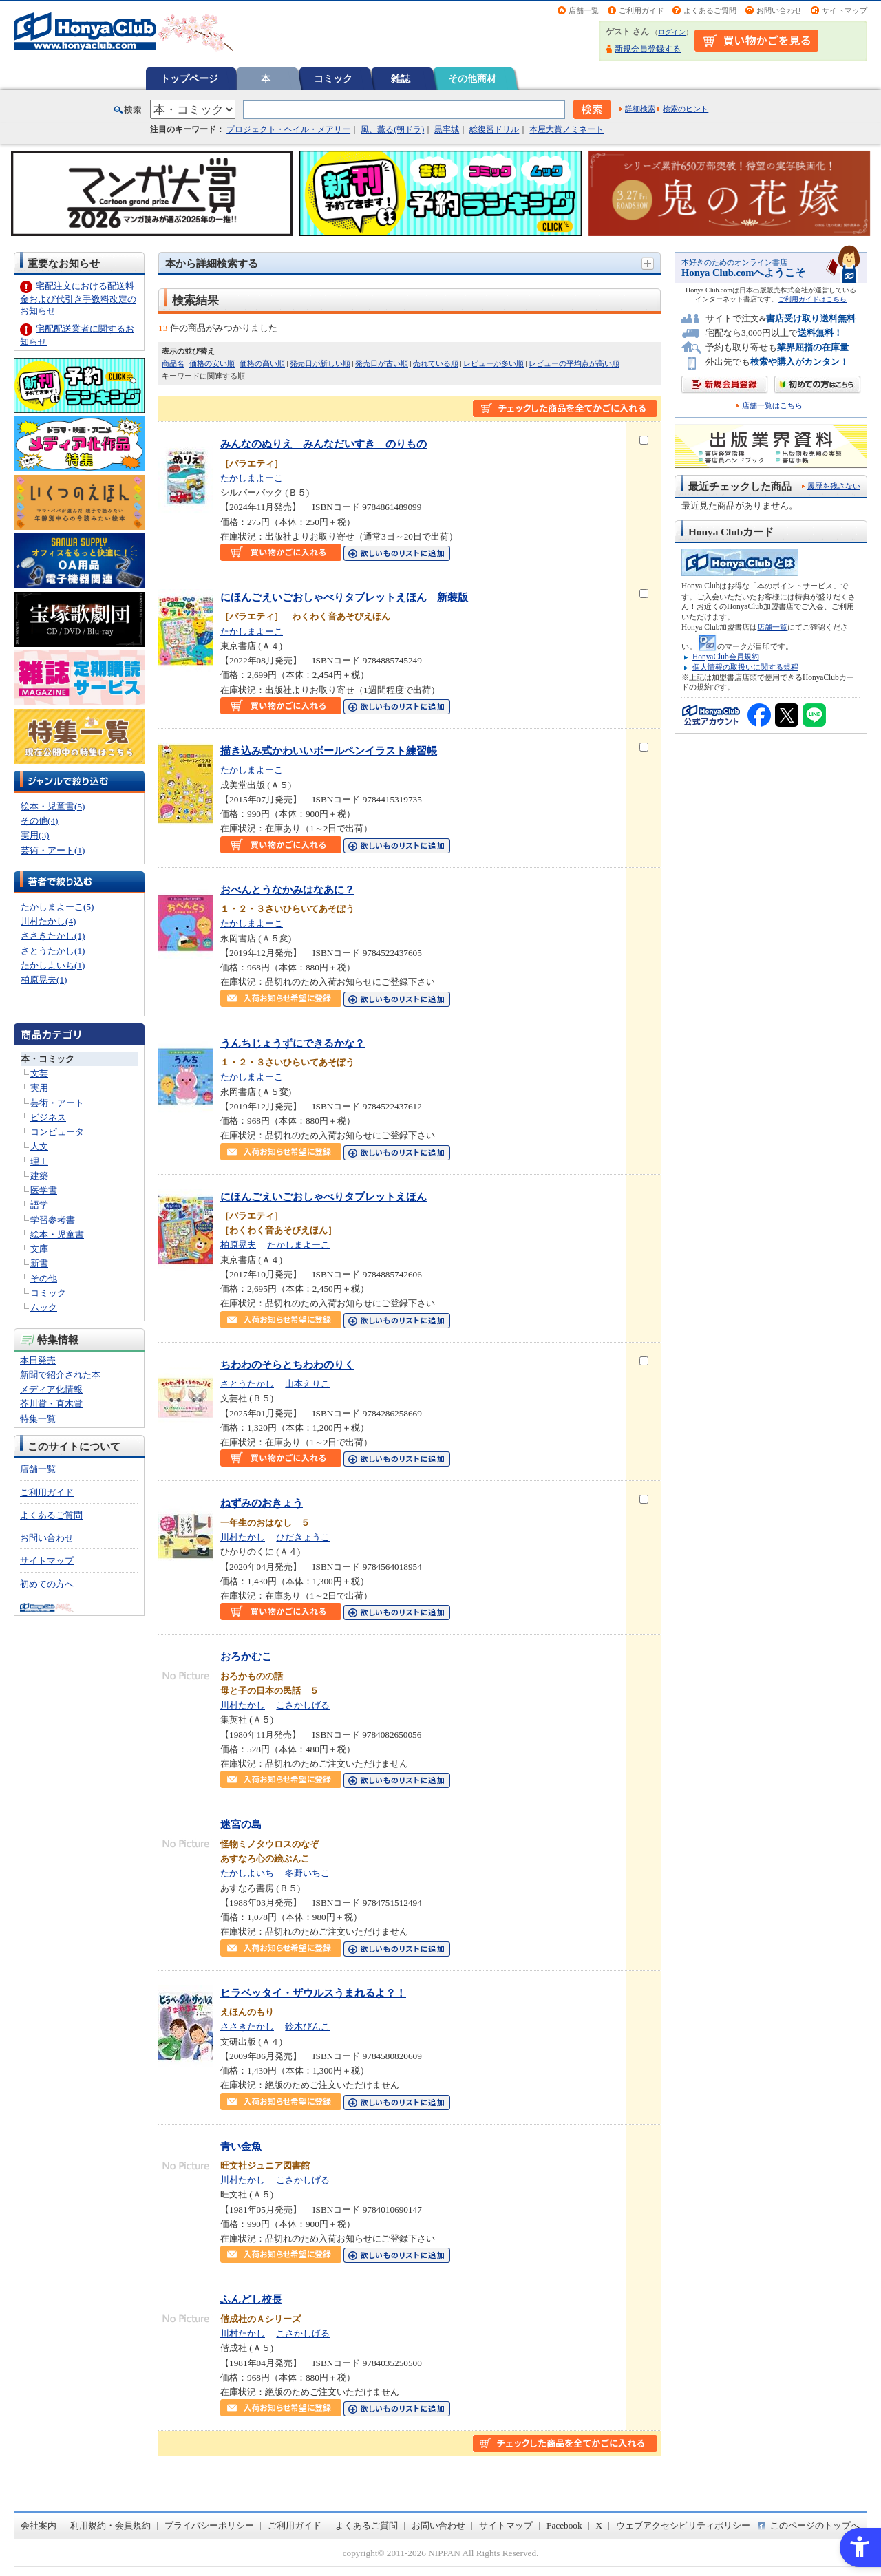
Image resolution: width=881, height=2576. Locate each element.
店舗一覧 (584, 10)
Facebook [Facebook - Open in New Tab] (564, 2525)
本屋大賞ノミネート (566, 129)
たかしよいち (247, 1873)
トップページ (189, 78)
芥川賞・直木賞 (51, 1403)
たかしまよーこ (251, 478)
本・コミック (47, 1059)
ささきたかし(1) (53, 935)
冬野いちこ (307, 1873)
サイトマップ (844, 10)
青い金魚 (241, 2146)
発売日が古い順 (381, 363)
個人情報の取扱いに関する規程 (745, 667)
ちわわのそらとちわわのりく (287, 1364)
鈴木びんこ (307, 2026)
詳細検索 (640, 109)
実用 (39, 1088)
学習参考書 (52, 1220)
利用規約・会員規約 (110, 2525)
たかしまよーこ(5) (57, 907)
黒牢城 (446, 129)
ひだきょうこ (303, 1537)
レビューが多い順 (493, 363)
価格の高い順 (262, 363)
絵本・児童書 (57, 1234)
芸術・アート (57, 1103)
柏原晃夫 (238, 1244)
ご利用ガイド (641, 10)
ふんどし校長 (251, 2299)
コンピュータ (57, 1132)
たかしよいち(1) (53, 965)
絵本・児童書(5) (53, 806)
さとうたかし (247, 1384)
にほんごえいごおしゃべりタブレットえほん (323, 1196)
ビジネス (48, 1117)
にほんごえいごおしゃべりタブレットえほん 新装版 (344, 597)
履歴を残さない (833, 486)
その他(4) (39, 821)
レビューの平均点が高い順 (574, 363)
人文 (39, 1146)
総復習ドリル (494, 129)
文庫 (39, 1249)
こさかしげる (303, 1705)
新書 (39, 1263)
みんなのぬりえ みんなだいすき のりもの (323, 443)
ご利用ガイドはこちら (812, 299)
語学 (39, 1205)
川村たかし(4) (48, 921)
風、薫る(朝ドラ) (392, 129)
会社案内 (38, 2525)
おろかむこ (246, 1656)
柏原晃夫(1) (44, 980)
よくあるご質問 (709, 10)
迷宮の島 (241, 1824)
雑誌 (400, 78)
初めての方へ (47, 1584)
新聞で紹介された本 (60, 1375)
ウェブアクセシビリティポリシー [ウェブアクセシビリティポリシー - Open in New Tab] (683, 2525)
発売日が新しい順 (320, 363)
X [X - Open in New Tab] (599, 2525)
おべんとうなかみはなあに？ (287, 889)
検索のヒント (685, 109)
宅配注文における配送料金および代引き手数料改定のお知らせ (78, 298)
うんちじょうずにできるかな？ (292, 1043)
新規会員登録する (648, 49)
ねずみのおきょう (261, 1503)
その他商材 (472, 78)
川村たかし (242, 1537)
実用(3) (35, 835)
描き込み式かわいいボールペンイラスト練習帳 (328, 750)
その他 (43, 1278)
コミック (333, 78)
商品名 (173, 363)
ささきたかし (247, 2026)
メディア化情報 (51, 1389)
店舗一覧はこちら (772, 405)
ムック (43, 1307)
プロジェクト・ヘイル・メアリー (288, 129)
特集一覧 (38, 1419)
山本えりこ (307, 1384)
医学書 (43, 1190)
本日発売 (38, 1360)
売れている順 (435, 363)
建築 (39, 1176)
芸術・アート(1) (53, 850)
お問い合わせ (779, 10)
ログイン (672, 32)
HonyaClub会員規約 (725, 656)
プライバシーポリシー (209, 2525)
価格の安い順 (212, 363)
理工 (39, 1161)
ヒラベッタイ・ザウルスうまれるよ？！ (313, 1993)
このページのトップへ (815, 2525)
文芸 (39, 1073)
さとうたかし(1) (53, 951)
